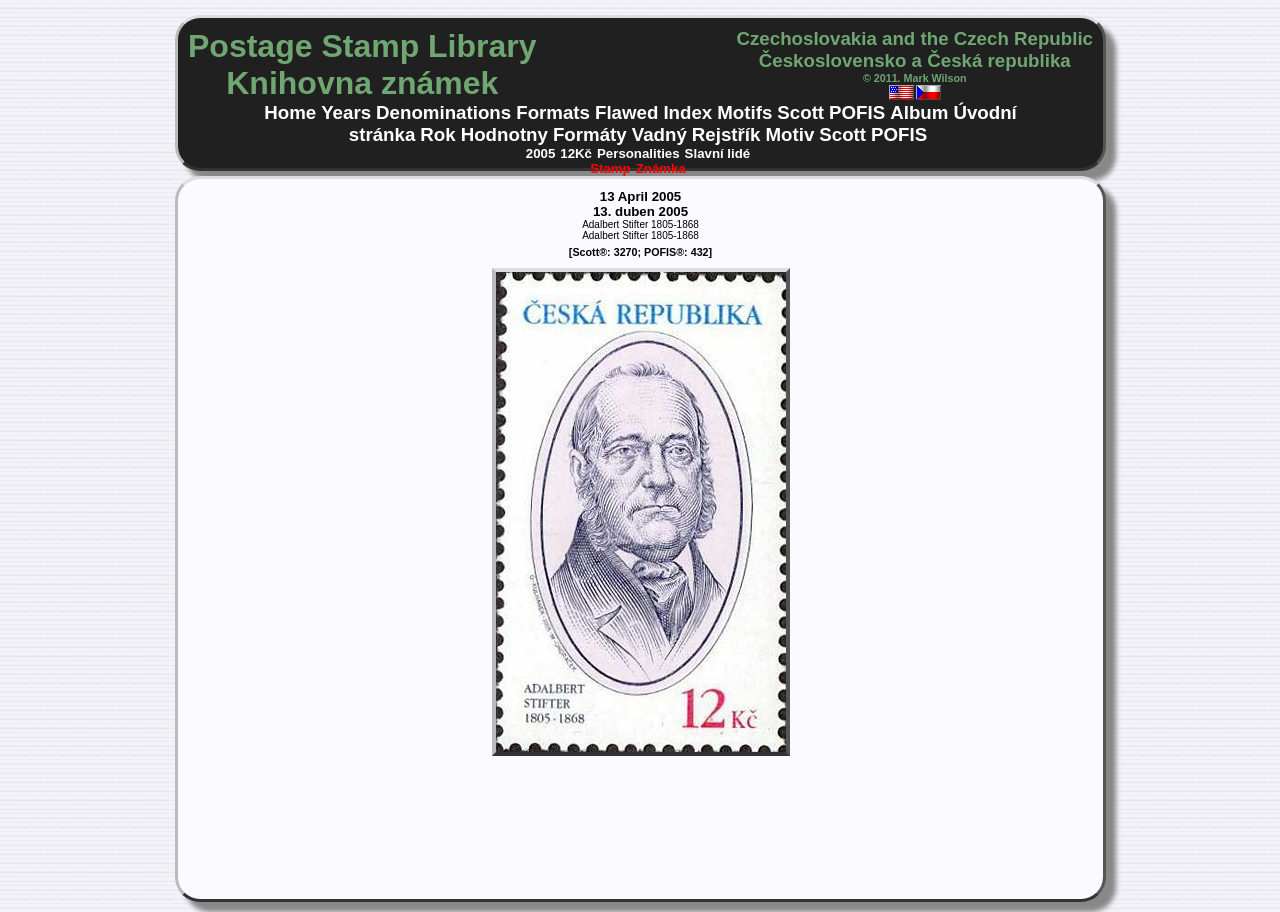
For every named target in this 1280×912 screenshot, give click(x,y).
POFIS (857, 112)
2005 (541, 153)
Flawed (626, 112)
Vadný (659, 134)
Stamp (610, 168)
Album (919, 112)
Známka (661, 168)
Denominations (443, 112)
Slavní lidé (718, 153)
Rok (437, 134)
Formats (553, 112)
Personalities (638, 153)
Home (290, 112)
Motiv (789, 134)
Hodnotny (504, 134)
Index (687, 112)
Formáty (590, 134)
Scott (800, 112)
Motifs (744, 112)
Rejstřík (726, 134)
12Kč (576, 153)
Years (346, 112)
